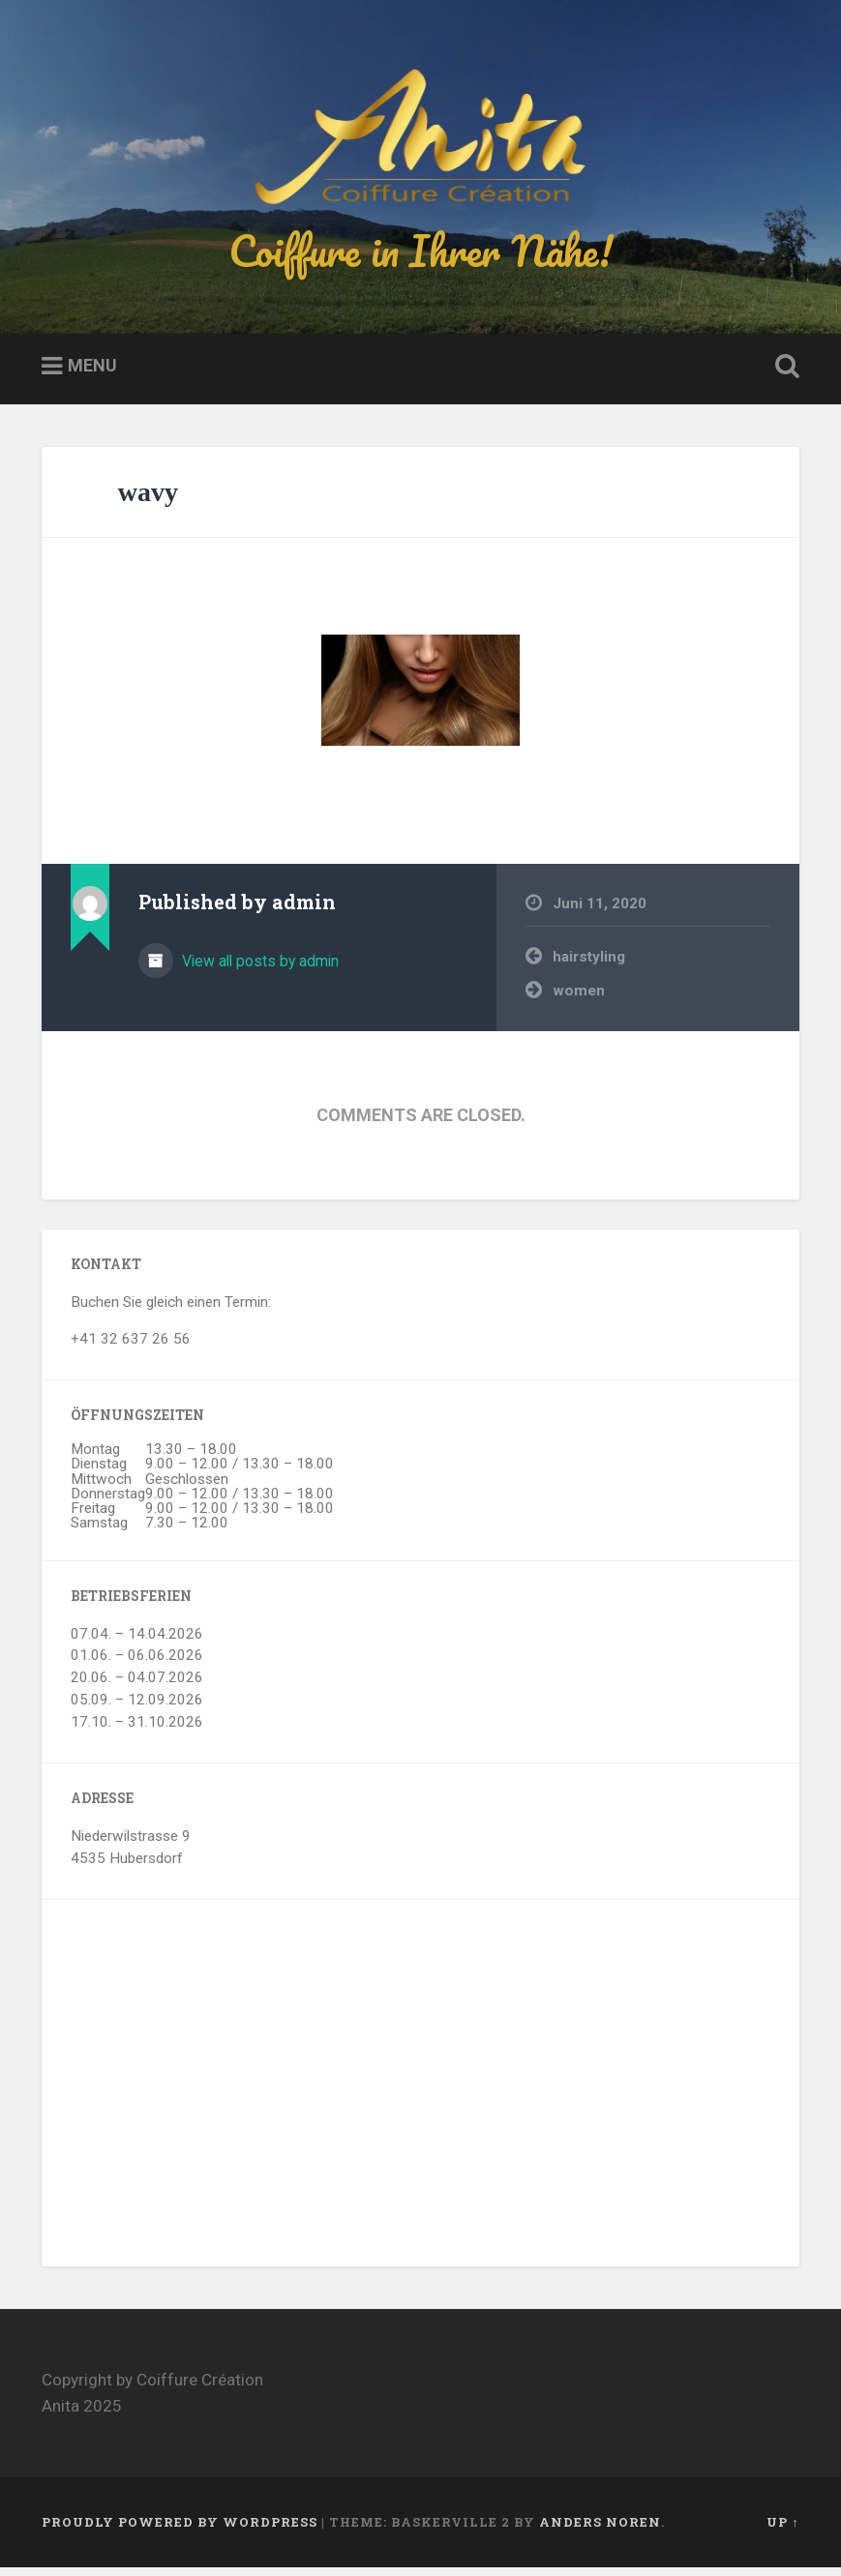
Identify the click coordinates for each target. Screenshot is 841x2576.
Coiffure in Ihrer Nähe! (421, 255)
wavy (148, 501)
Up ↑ (782, 2531)
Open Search (783, 376)
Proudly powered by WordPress (179, 2531)
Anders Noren (600, 2531)
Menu (92, 375)
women (579, 999)
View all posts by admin (258, 971)
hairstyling (589, 966)
